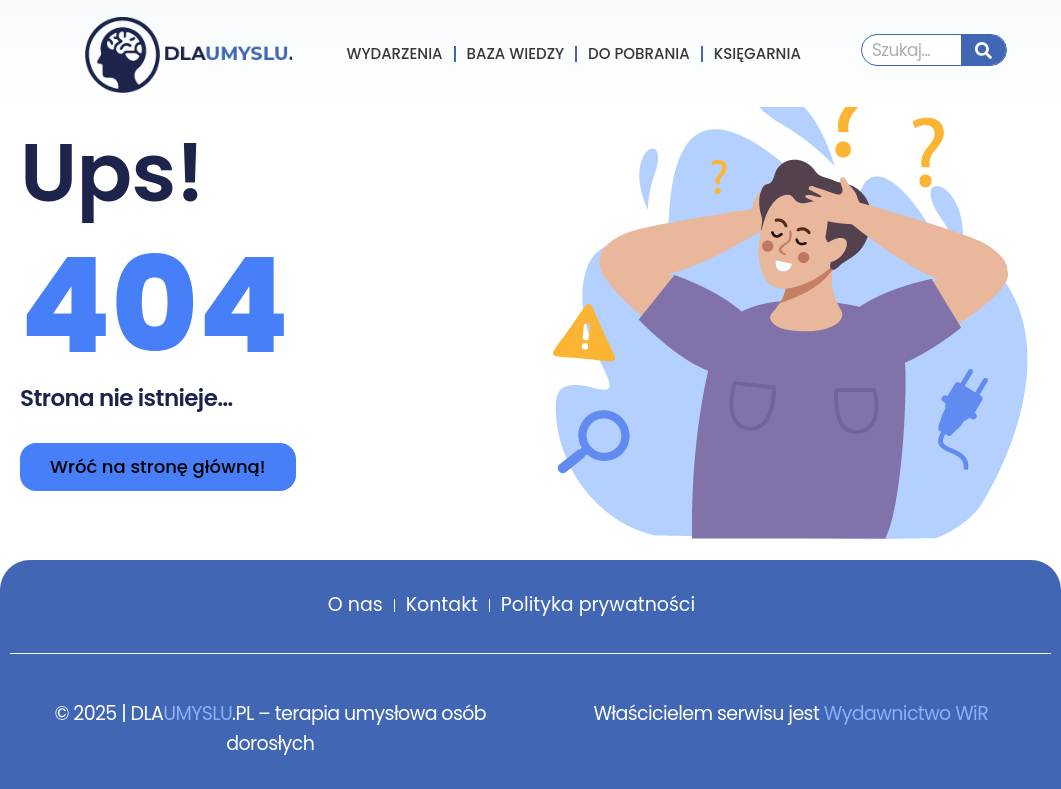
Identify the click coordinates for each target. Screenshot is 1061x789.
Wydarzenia (394, 53)
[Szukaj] (983, 50)
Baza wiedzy (516, 53)
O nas (355, 604)
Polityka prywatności (598, 604)
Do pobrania (639, 53)
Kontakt (442, 604)
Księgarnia (757, 53)
